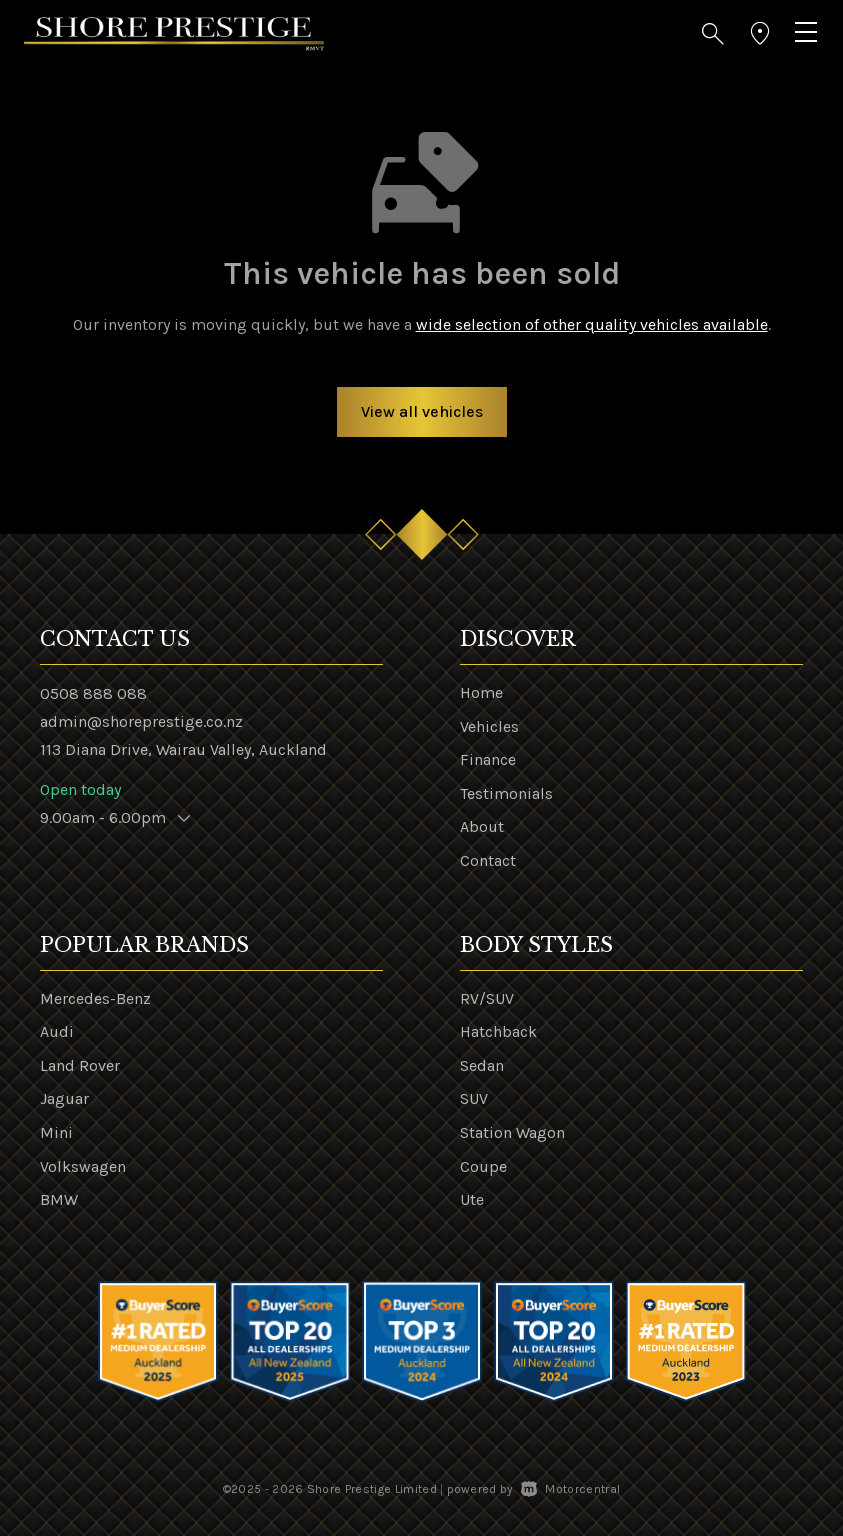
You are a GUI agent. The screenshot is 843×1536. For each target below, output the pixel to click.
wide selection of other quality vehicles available (592, 324)
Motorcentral (570, 1489)
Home (481, 692)
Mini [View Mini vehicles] (56, 1132)
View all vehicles (422, 411)
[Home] (174, 32)
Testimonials (506, 793)
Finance (488, 759)
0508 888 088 (93, 693)
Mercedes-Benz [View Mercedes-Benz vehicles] (95, 998)
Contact (488, 860)
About (482, 826)
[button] (713, 34)
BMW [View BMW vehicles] (59, 1199)
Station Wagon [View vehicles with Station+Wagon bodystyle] (512, 1132)
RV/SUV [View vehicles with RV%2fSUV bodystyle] (487, 998)
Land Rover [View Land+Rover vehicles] (80, 1065)
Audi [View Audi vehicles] (57, 1031)
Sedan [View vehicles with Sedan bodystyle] (482, 1065)
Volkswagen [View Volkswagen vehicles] (83, 1166)
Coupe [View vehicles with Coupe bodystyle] (483, 1166)
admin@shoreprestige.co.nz (141, 721)
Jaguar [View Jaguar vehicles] (64, 1098)
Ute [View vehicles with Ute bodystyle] (472, 1199)
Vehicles (489, 726)
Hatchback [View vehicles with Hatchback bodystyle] (498, 1031)
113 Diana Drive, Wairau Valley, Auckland (183, 749)
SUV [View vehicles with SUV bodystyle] (474, 1098)
